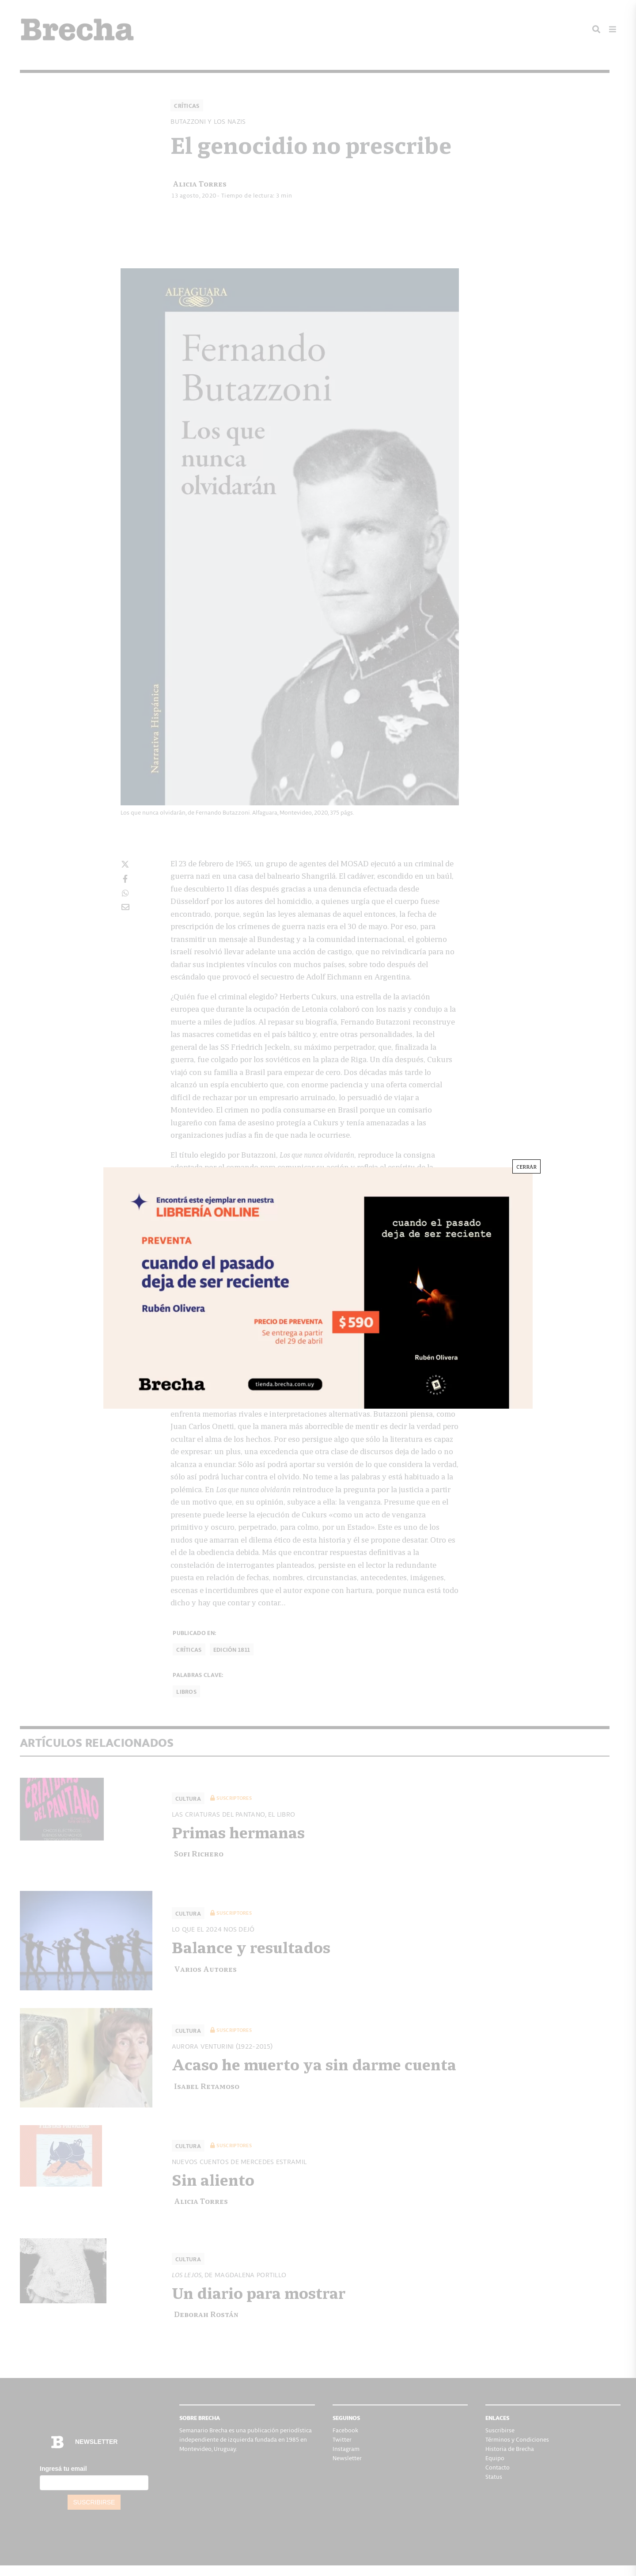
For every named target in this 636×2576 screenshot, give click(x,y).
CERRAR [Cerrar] (526, 1166)
